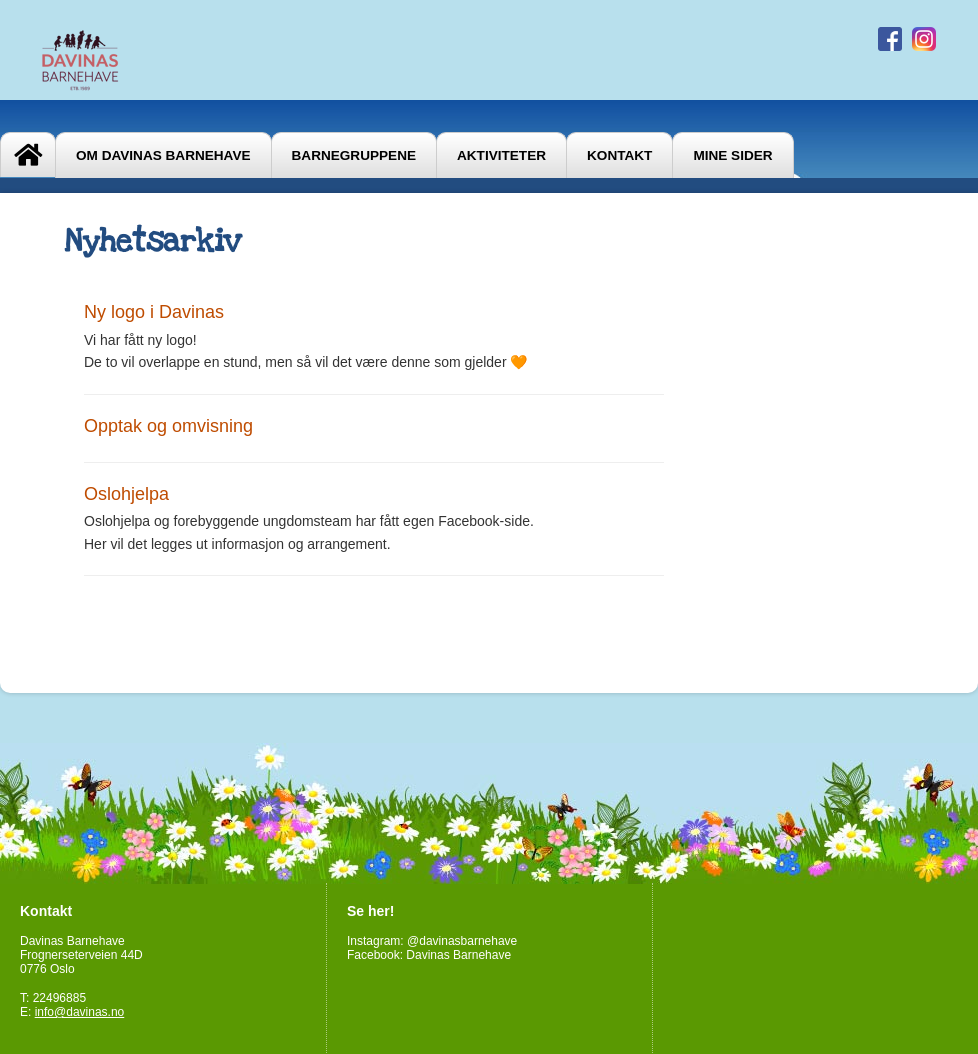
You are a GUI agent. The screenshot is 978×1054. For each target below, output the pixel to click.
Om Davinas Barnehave (163, 155)
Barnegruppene (354, 155)
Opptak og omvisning (168, 426)
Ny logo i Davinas (154, 312)
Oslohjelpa (126, 494)
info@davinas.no (80, 1012)
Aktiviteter (501, 155)
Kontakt (619, 155)
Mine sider (732, 155)
